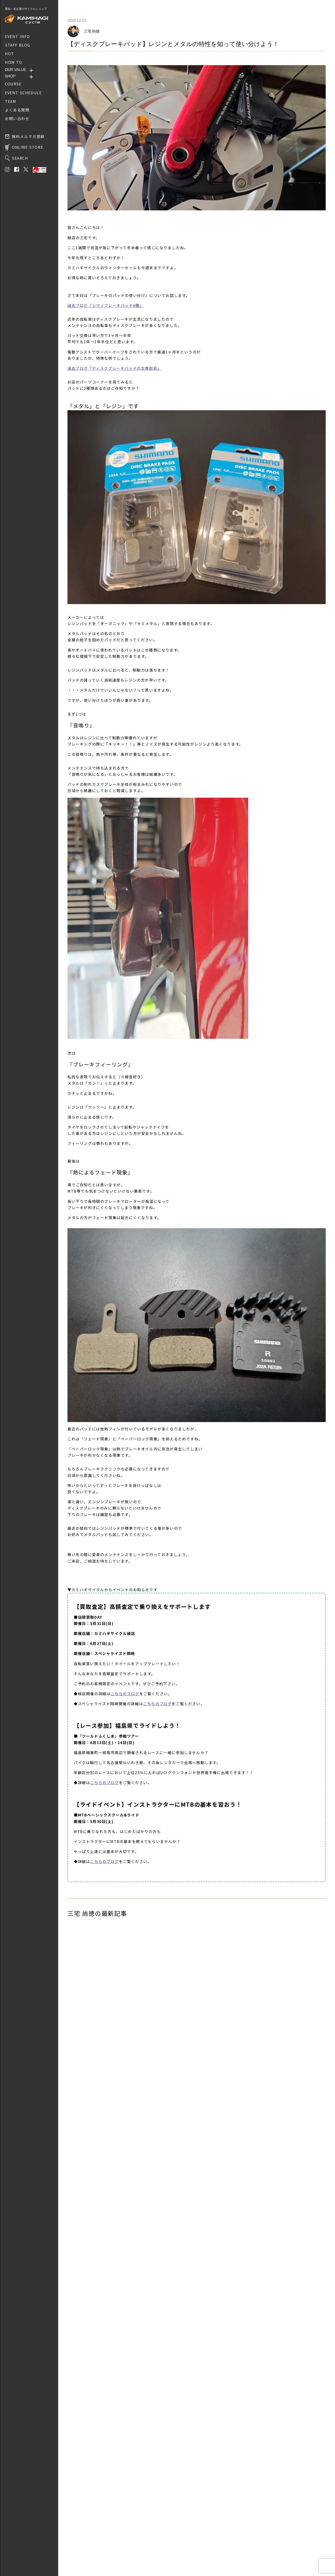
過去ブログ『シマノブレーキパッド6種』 (105, 305)
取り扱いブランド (80, 2544)
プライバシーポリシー (83, 2557)
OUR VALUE (15, 70)
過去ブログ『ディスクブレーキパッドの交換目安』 (114, 368)
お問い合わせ (77, 2550)
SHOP (10, 76)
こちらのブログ (125, 1693)
